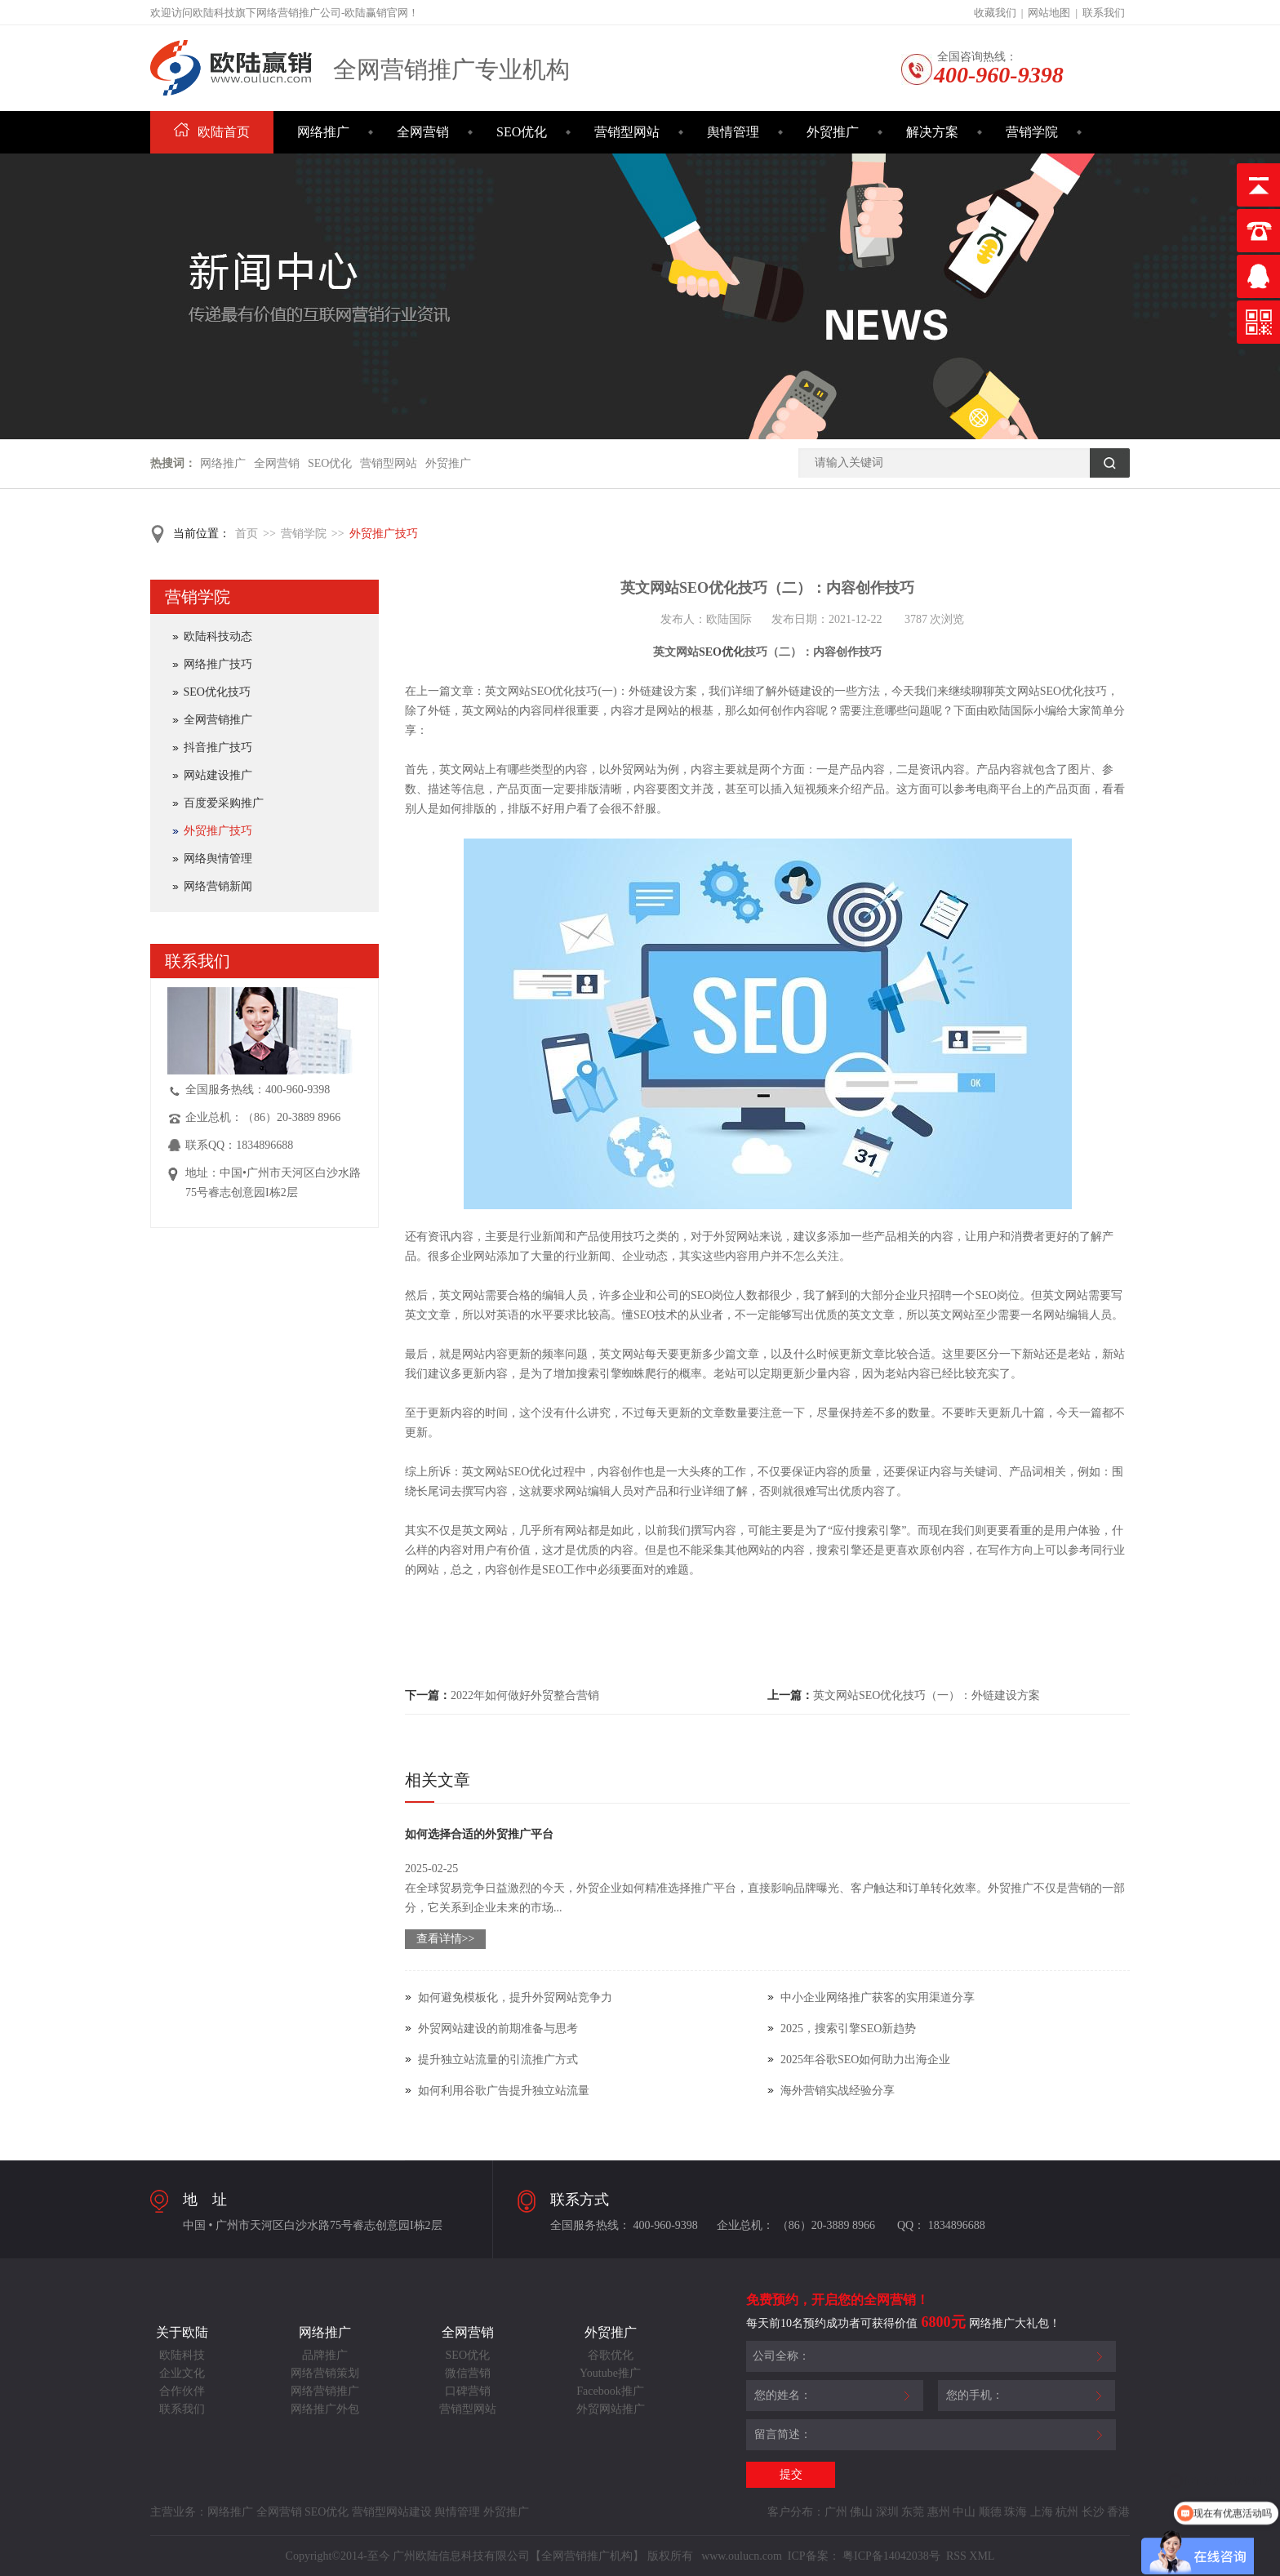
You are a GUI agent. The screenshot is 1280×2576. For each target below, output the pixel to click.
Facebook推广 (609, 2391)
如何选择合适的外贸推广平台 (479, 1834)
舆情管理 (733, 132)
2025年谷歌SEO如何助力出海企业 (865, 2059)
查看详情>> (445, 1939)
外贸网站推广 (610, 2409)
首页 (246, 533)
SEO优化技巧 (217, 692)
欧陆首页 (212, 132)
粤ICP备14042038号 (891, 2556)
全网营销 (423, 132)
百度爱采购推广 (224, 803)
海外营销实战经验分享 (837, 2090)
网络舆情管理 (218, 858)
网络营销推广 (325, 2391)
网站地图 (1049, 13)
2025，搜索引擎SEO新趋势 (848, 2028)
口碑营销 (468, 2391)
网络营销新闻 (218, 886)
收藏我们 (995, 13)
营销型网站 (627, 132)
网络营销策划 (325, 2373)
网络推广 (323, 132)
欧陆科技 (182, 2355)
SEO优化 (521, 132)
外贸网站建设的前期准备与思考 (498, 2028)
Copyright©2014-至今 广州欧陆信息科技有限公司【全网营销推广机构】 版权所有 (491, 2556)
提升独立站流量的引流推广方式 (498, 2059)
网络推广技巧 (218, 664)
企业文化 (182, 2373)
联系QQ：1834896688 (239, 1145)
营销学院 (1032, 132)
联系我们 (1103, 13)
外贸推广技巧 (383, 533)
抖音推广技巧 (218, 747)
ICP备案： (814, 2556)
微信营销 (468, 2373)
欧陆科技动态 (218, 636)
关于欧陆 (182, 2332)
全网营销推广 (218, 720)
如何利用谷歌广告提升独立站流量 (503, 2090)
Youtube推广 (610, 2373)
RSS (954, 2556)
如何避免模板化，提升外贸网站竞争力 (515, 1997)
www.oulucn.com (742, 2556)
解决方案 (932, 132)
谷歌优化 (610, 2355)
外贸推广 (833, 132)
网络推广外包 (325, 2409)
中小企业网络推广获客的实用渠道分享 (877, 1997)
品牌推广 (325, 2355)
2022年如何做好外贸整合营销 (525, 1695)
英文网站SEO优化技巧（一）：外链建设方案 (926, 1695)
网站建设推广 (218, 775)
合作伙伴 (182, 2391)
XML (981, 2556)
